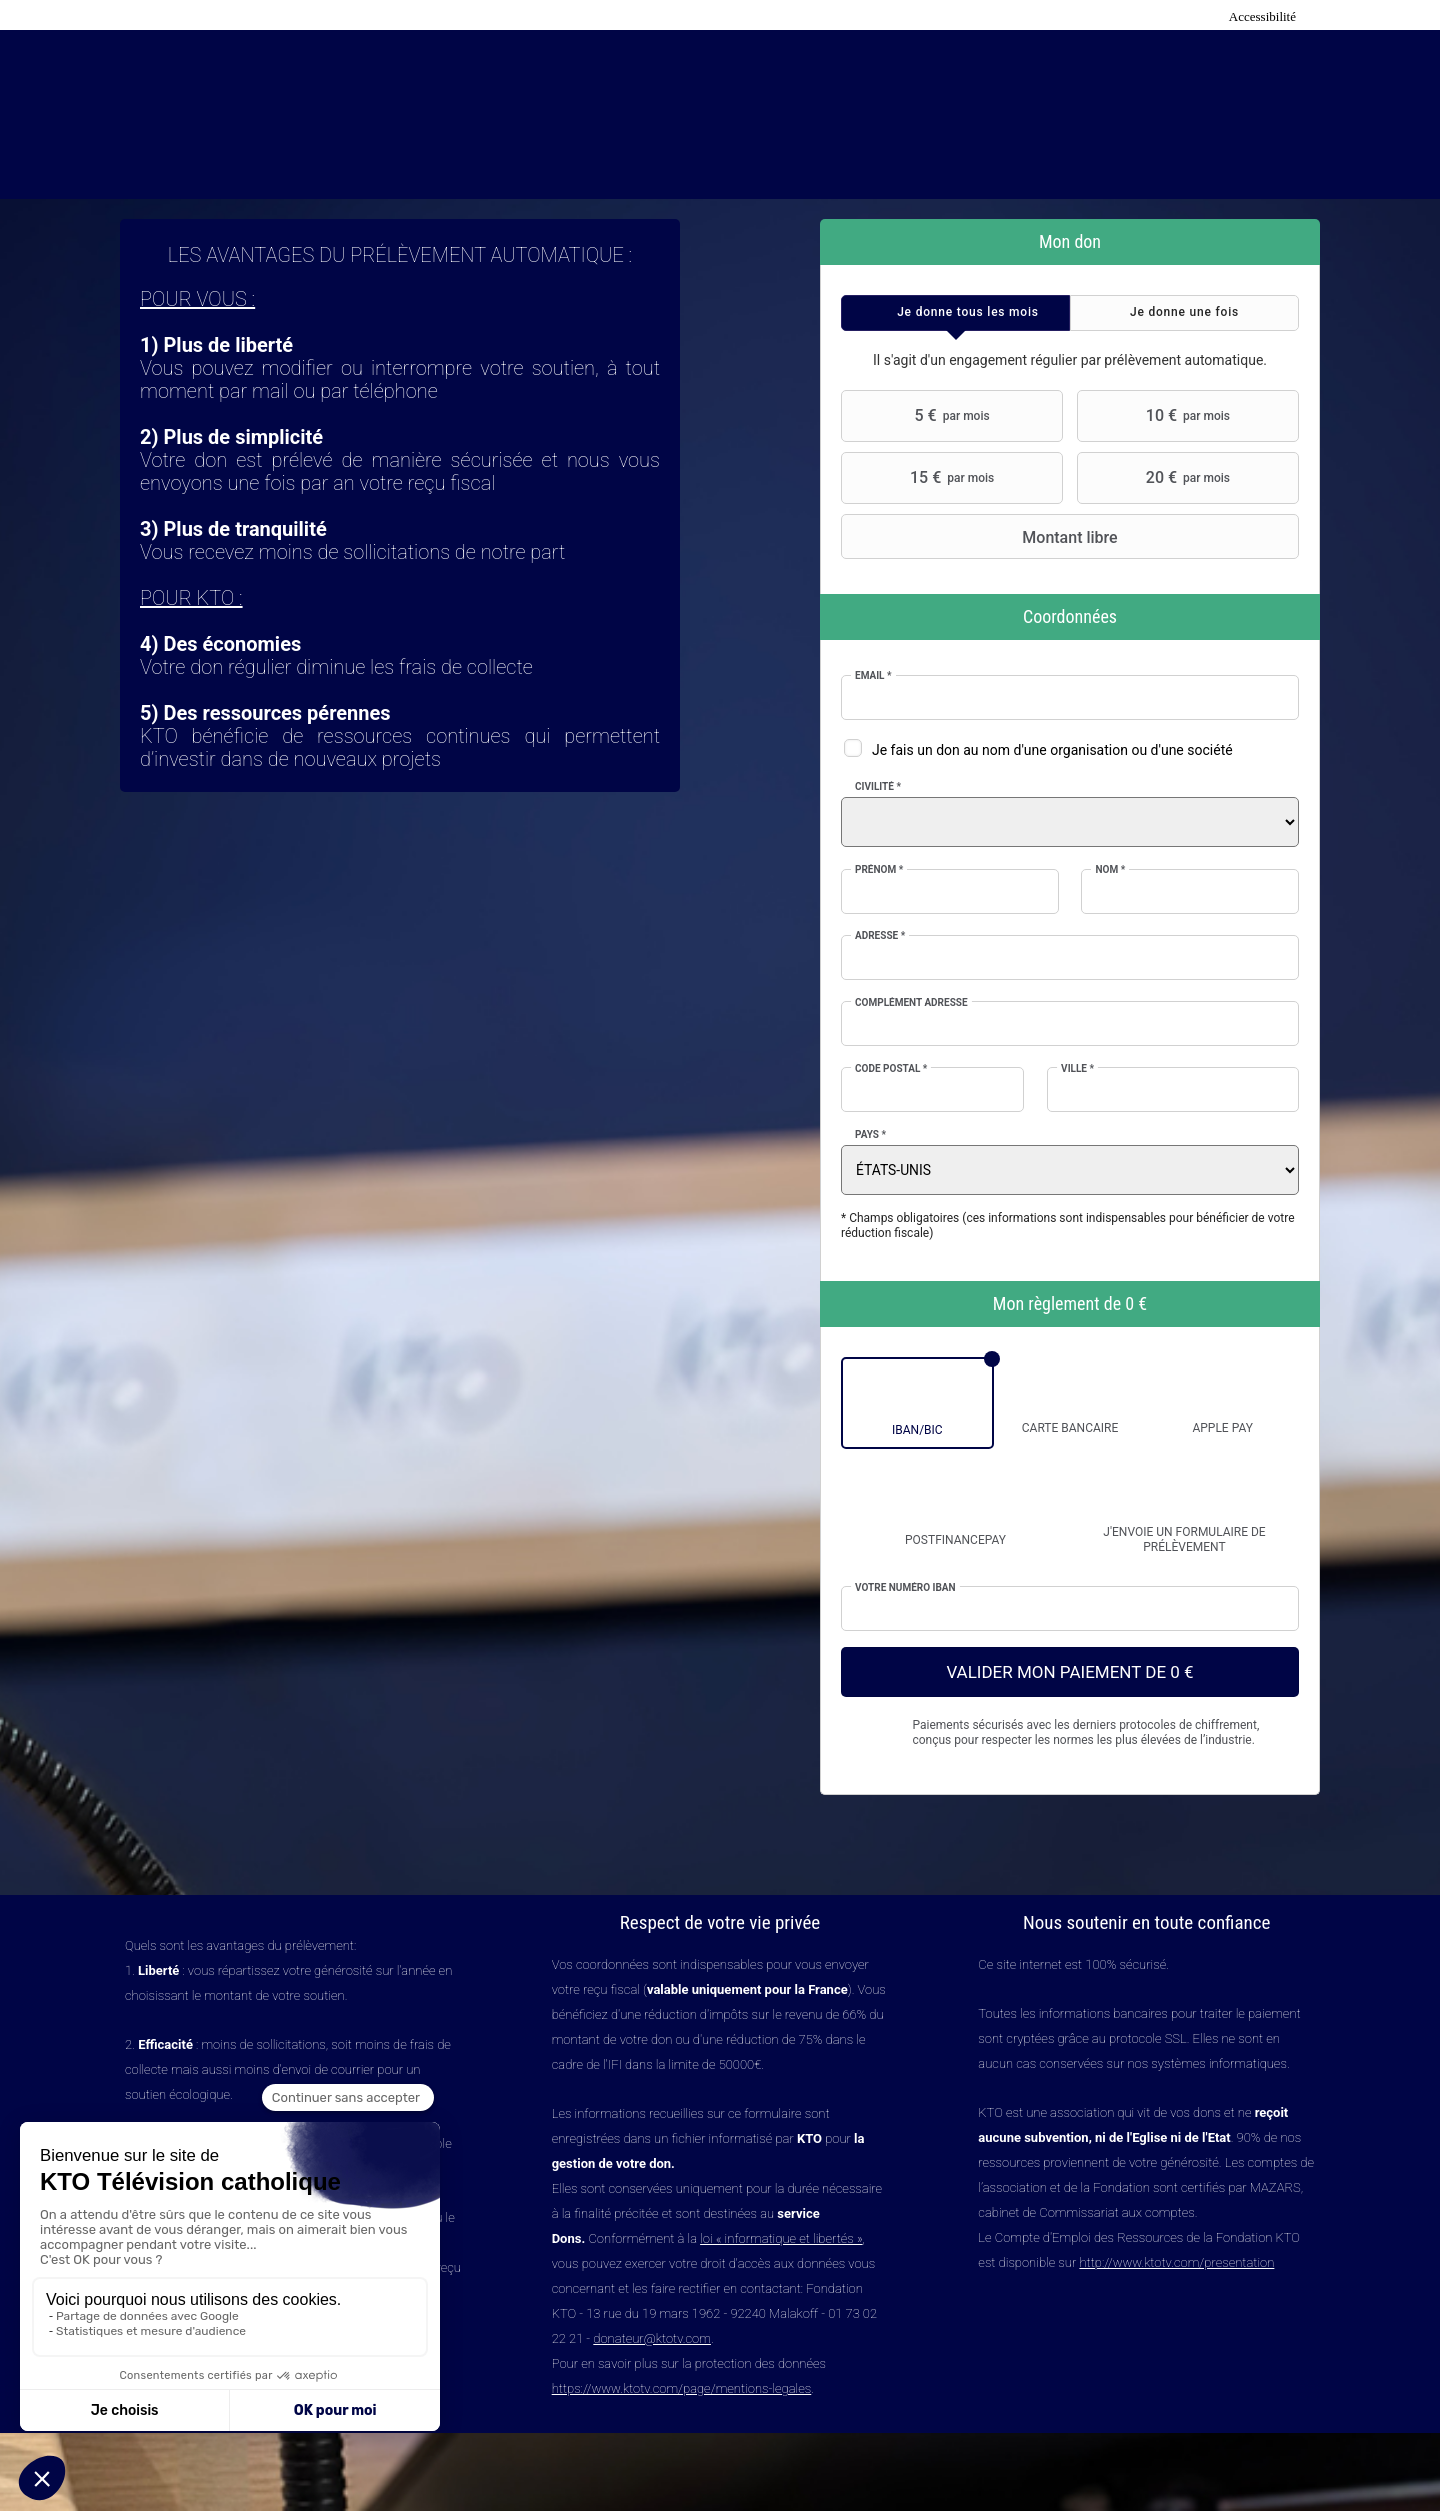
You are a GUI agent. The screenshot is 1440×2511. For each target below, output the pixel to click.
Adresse (880, 935)
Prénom (879, 869)
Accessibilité (1262, 16)
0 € (1136, 1303)
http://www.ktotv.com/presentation (1176, 2262)
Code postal (891, 1068)
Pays (870, 1134)
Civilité (878, 786)
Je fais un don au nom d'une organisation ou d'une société (1052, 750)
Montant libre (982, 537)
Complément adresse (911, 1002)
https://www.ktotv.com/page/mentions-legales (682, 2388)
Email (873, 675)
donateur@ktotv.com (652, 2338)
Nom (1110, 869)
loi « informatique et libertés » (781, 2238)
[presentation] (955, 313)
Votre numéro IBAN (905, 1587)
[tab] (955, 313)
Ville (1077, 1068)
